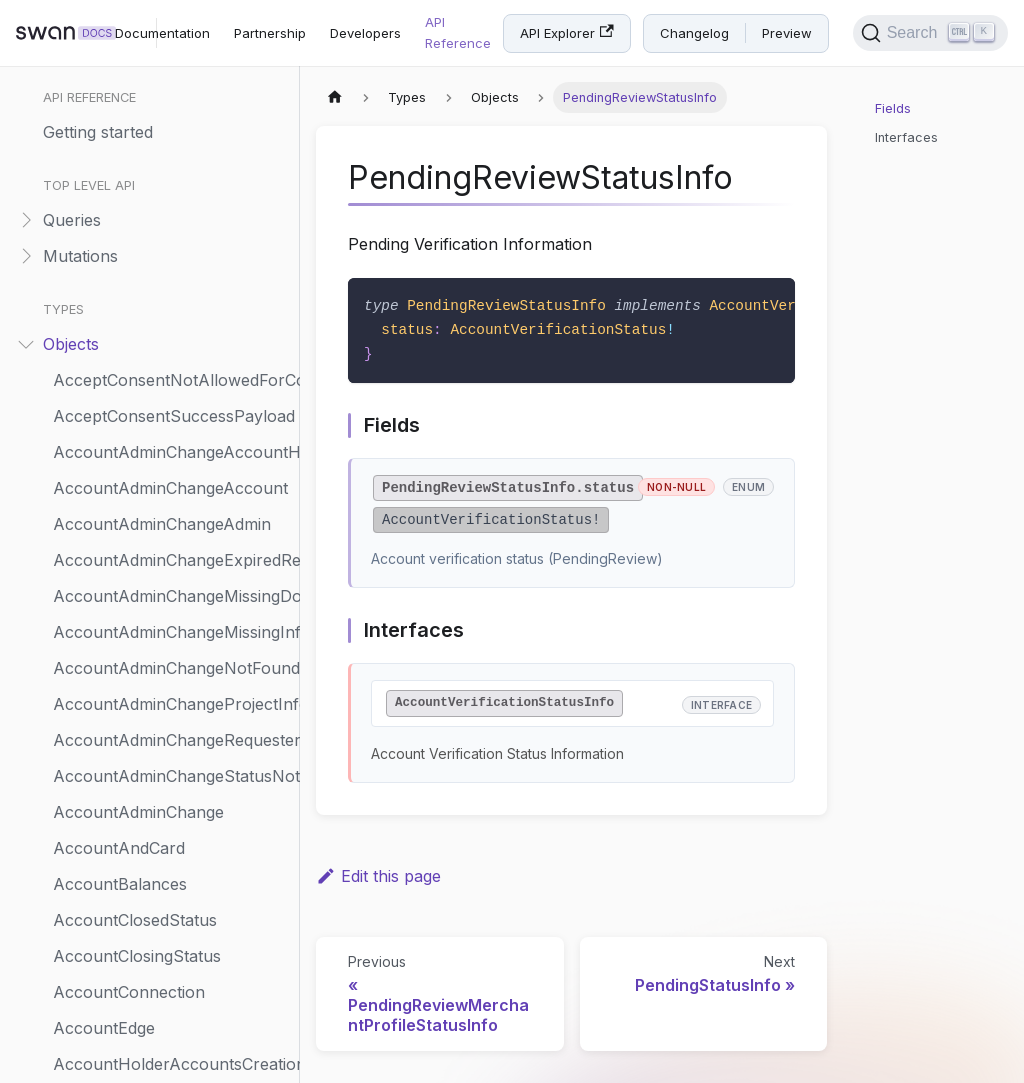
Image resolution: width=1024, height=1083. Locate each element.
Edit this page (378, 876)
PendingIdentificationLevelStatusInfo (171, 252)
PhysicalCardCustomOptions (160, 756)
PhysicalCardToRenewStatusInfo (171, 972)
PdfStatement (104, 108)
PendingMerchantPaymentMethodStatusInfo (171, 288)
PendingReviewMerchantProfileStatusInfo (171, 324)
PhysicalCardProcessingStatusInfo (171, 828)
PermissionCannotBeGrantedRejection (171, 576)
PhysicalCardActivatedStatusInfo (171, 612)
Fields (893, 108)
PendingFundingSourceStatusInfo (171, 216)
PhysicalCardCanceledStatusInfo (171, 648)
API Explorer (566, 32)
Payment (86, 72)
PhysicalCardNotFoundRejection (171, 792)
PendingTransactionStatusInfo (167, 468)
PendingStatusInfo (123, 396)
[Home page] (335, 97)
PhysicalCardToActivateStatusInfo (171, 936)
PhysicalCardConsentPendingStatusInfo (171, 720)
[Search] (930, 33)
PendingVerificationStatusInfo (165, 540)
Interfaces (906, 137)
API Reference (458, 32)
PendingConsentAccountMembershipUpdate (171, 144)
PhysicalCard (102, 1044)
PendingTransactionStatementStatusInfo (171, 432)
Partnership (270, 33)
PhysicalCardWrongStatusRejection (171, 1008)
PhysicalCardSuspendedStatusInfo (171, 900)
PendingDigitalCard (124, 180)
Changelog (694, 33)
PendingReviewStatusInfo (150, 360)
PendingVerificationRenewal (158, 504)
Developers (365, 33)
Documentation (162, 33)
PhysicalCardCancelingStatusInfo (171, 684)
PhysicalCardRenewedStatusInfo (171, 864)
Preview (787, 33)
